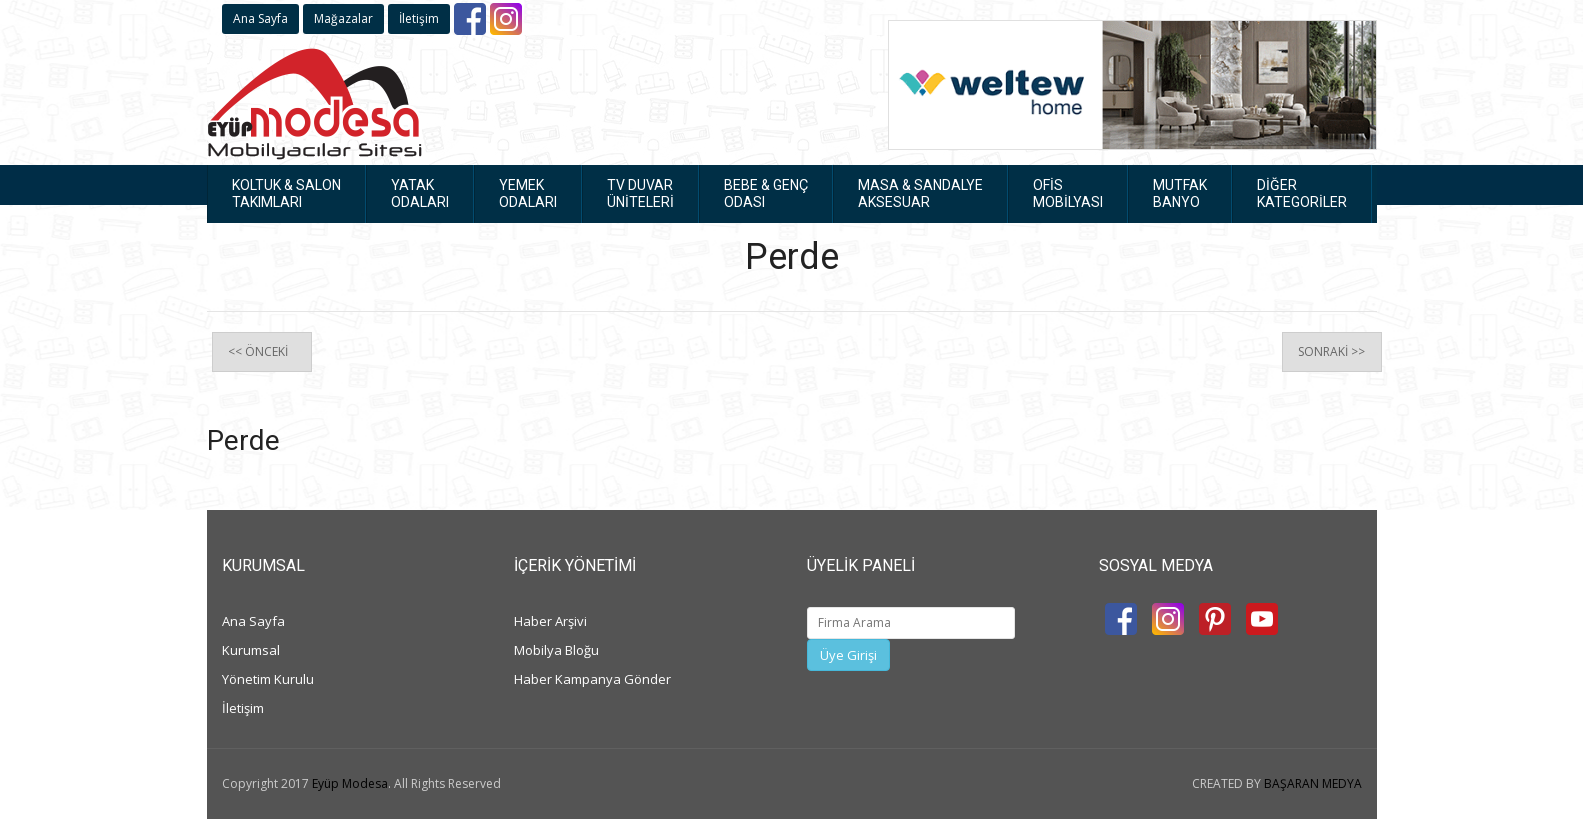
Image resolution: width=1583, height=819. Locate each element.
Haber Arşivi (550, 621)
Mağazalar (343, 18)
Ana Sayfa (260, 18)
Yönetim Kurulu (268, 679)
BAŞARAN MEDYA (1313, 783)
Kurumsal (251, 650)
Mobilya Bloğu (556, 650)
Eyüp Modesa (350, 783)
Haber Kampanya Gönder (592, 679)
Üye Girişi (848, 655)
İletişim (419, 18)
